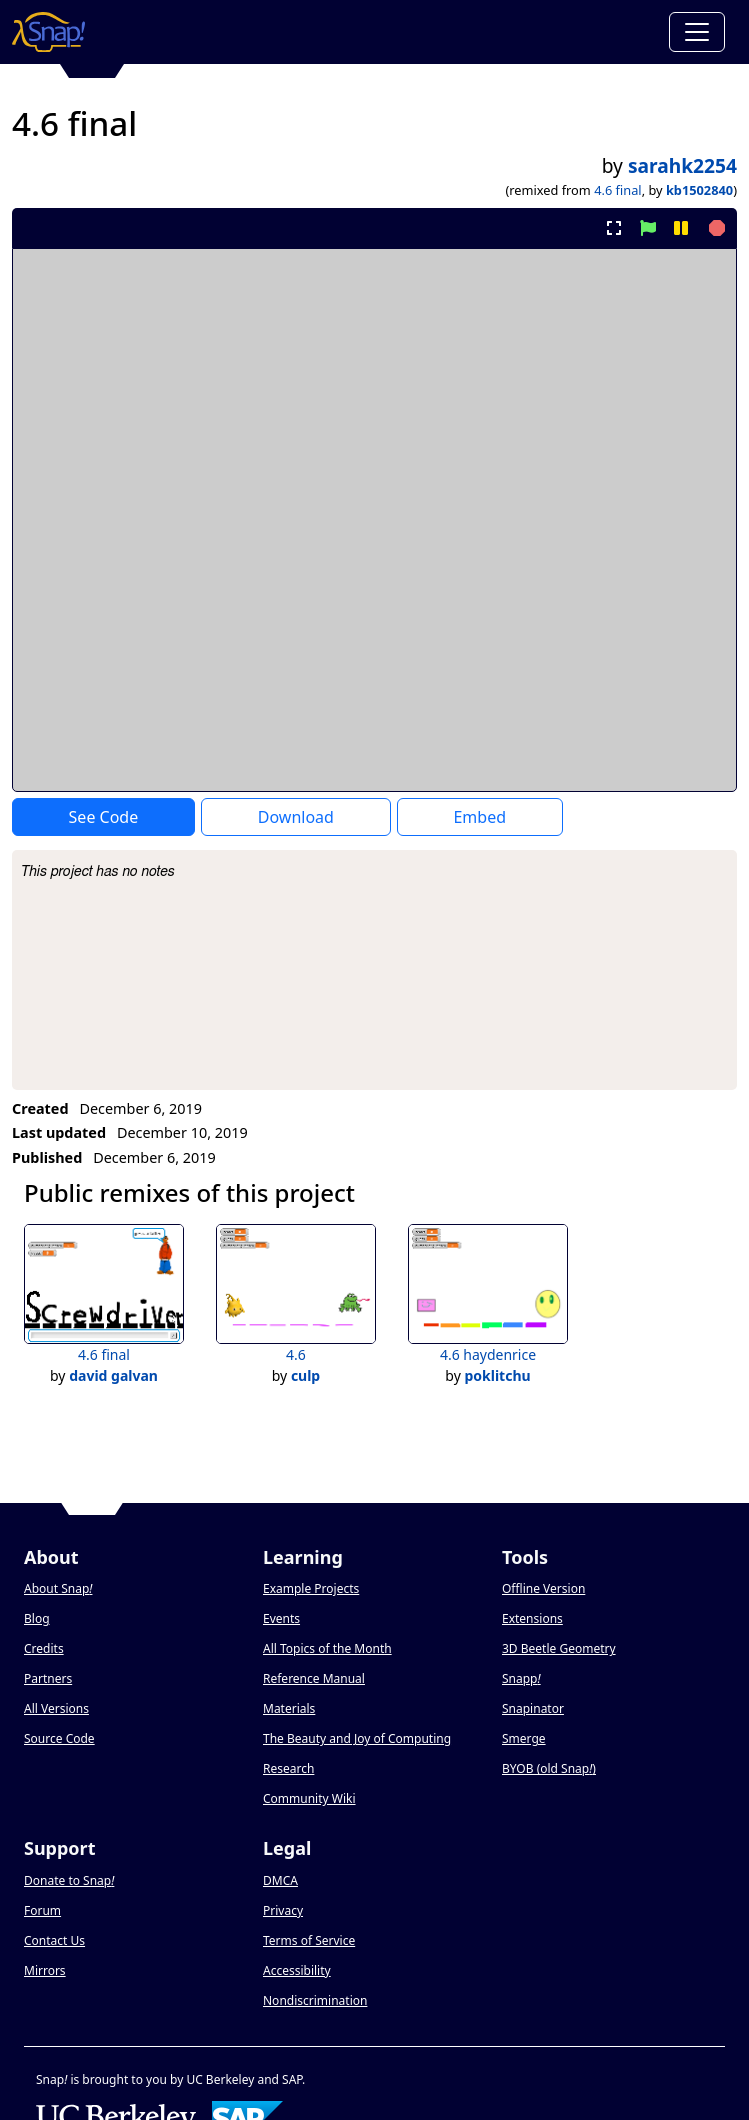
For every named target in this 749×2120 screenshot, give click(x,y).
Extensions (532, 1618)
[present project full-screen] (614, 228)
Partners (48, 1678)
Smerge (524, 1738)
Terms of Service (309, 1940)
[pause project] (680, 228)
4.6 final (618, 190)
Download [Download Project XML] (296, 817)
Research (288, 1768)
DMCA (280, 1880)
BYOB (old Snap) (549, 1768)
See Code (104, 817)
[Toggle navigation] (697, 32)
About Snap (58, 1588)
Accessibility (297, 1970)
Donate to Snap (69, 1880)
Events (281, 1618)
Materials (289, 1708)
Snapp (521, 1678)
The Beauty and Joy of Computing (357, 1738)
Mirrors (45, 1970)
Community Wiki (309, 1798)
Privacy (283, 1910)
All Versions (56, 1708)
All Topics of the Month (327, 1648)
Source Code (59, 1738)
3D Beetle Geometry (559, 1648)
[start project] (647, 228)
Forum (42, 1910)
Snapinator (533, 1708)
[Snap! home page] (48, 32)
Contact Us (54, 1940)
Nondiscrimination (315, 2000)
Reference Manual (314, 1678)
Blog (37, 1618)
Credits (44, 1648)
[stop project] (714, 228)
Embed (479, 817)
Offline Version (543, 1588)
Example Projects (311, 1588)
